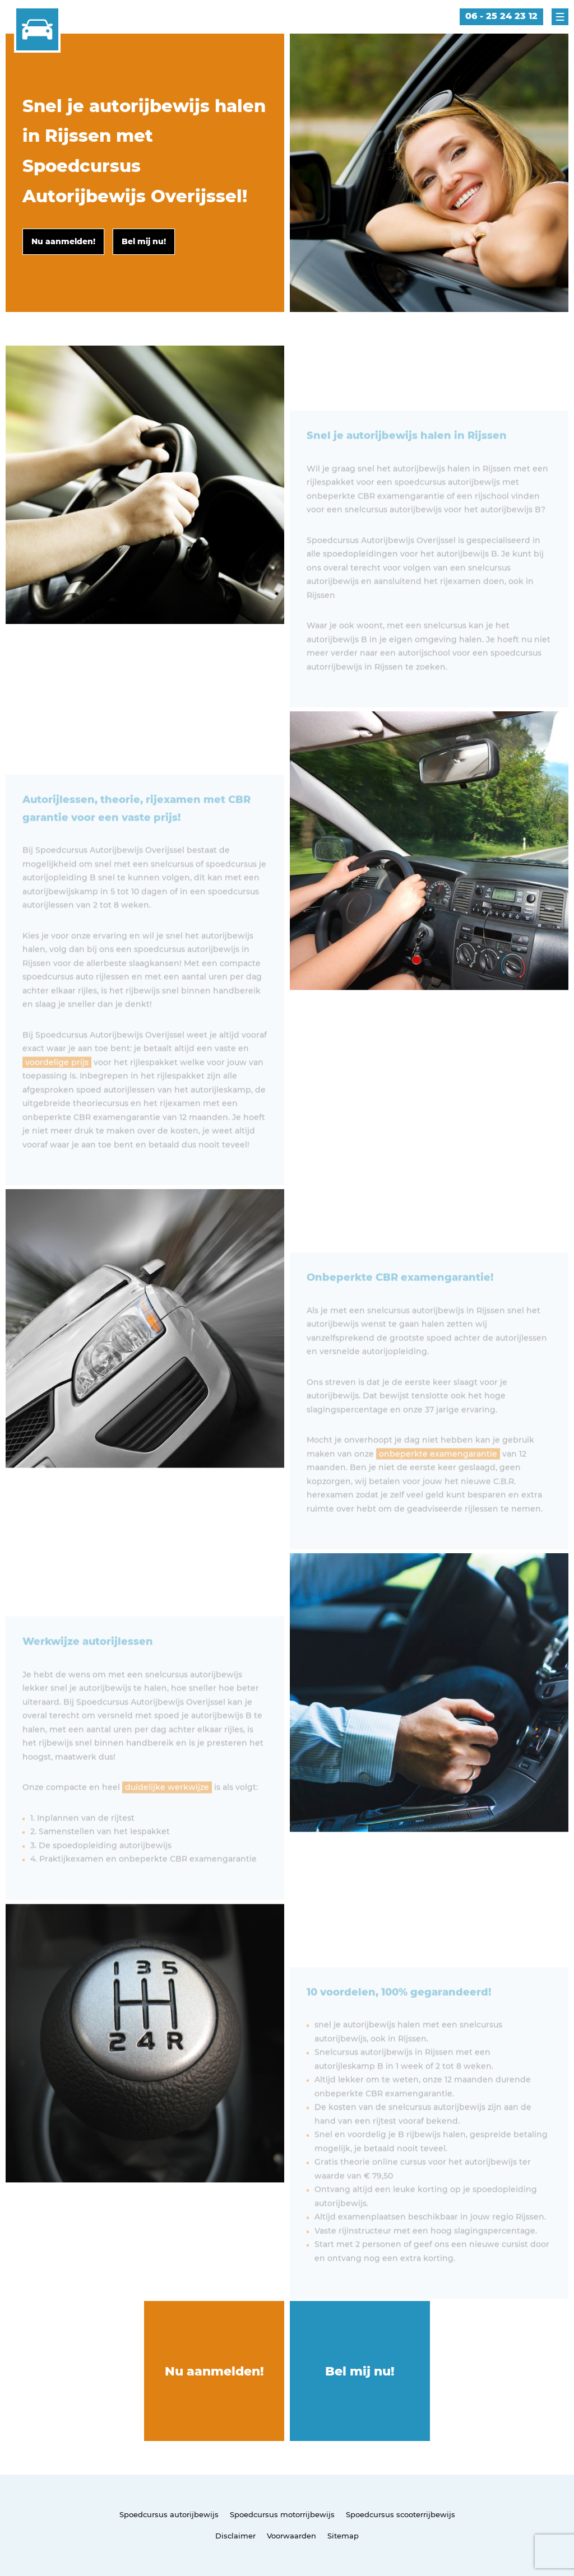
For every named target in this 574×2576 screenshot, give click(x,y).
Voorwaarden (291, 2535)
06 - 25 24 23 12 (501, 16)
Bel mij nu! (360, 2371)
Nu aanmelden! (214, 2371)
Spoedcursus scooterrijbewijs (400, 2514)
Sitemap (343, 2535)
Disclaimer (235, 2535)
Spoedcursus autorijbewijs (169, 2514)
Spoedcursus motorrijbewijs (282, 2514)
